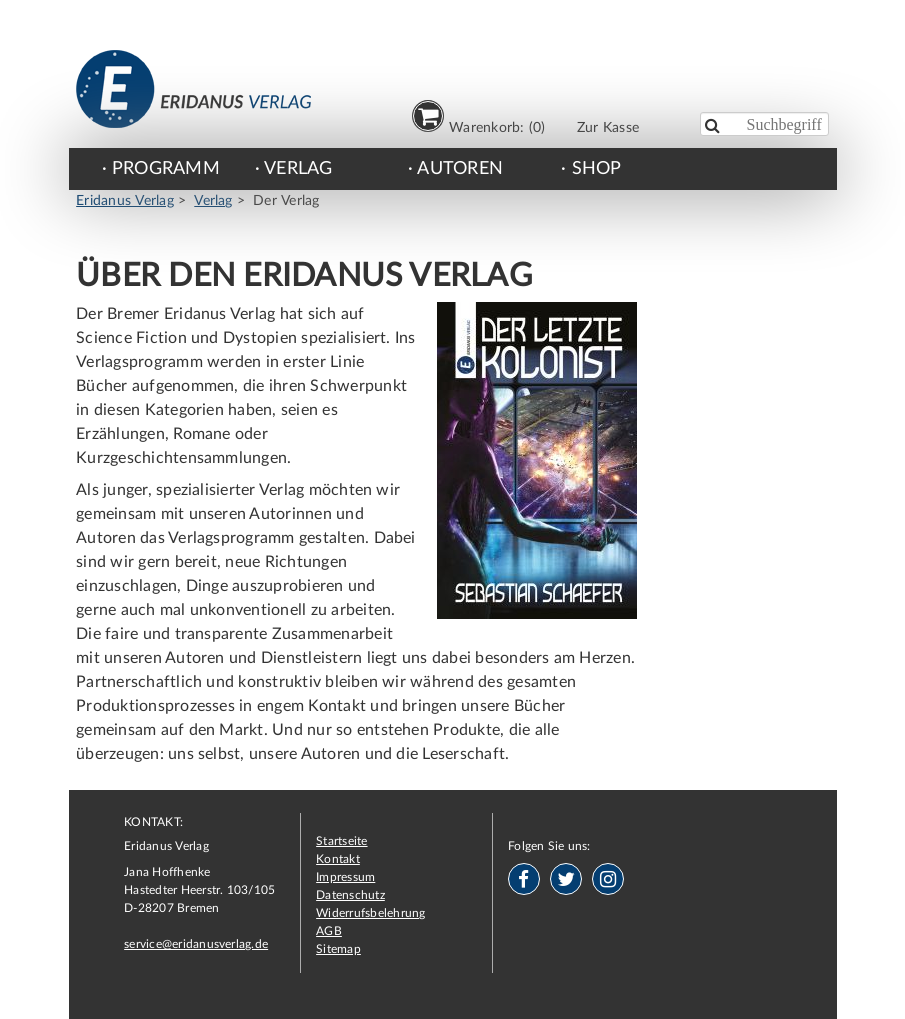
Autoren (460, 169)
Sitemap (338, 949)
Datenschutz (350, 895)
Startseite (341, 841)
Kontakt (338, 859)
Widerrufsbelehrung (370, 913)
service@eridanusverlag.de (196, 944)
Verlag (298, 169)
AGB (329, 931)
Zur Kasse (608, 127)
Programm (166, 169)
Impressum (345, 877)
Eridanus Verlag (125, 201)
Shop (597, 169)
